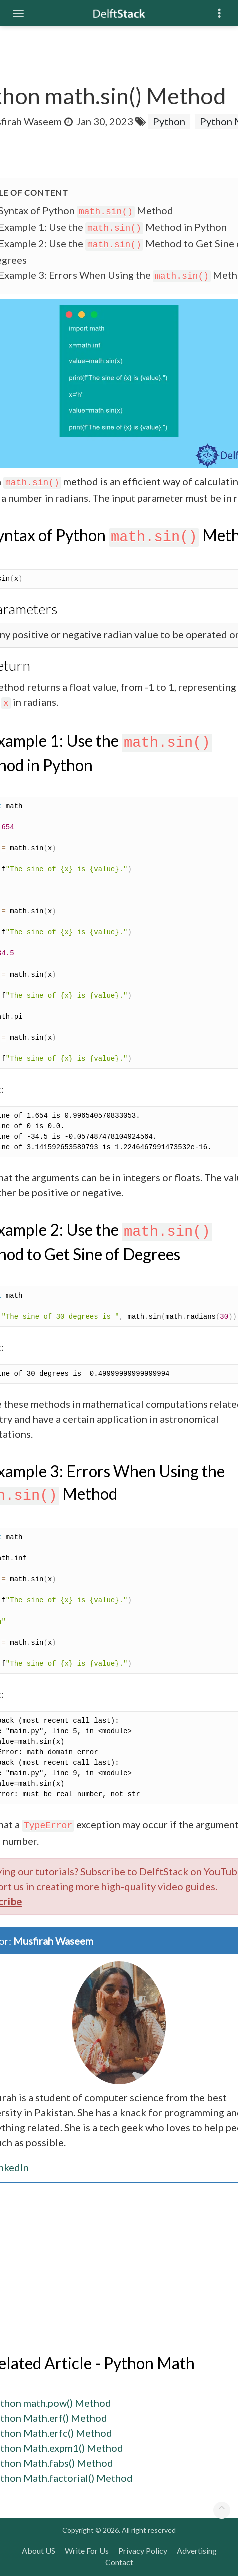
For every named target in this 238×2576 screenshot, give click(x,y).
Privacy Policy (142, 2550)
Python (169, 121)
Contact (119, 2562)
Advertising (197, 2550)
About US (38, 2550)
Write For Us (87, 2550)
